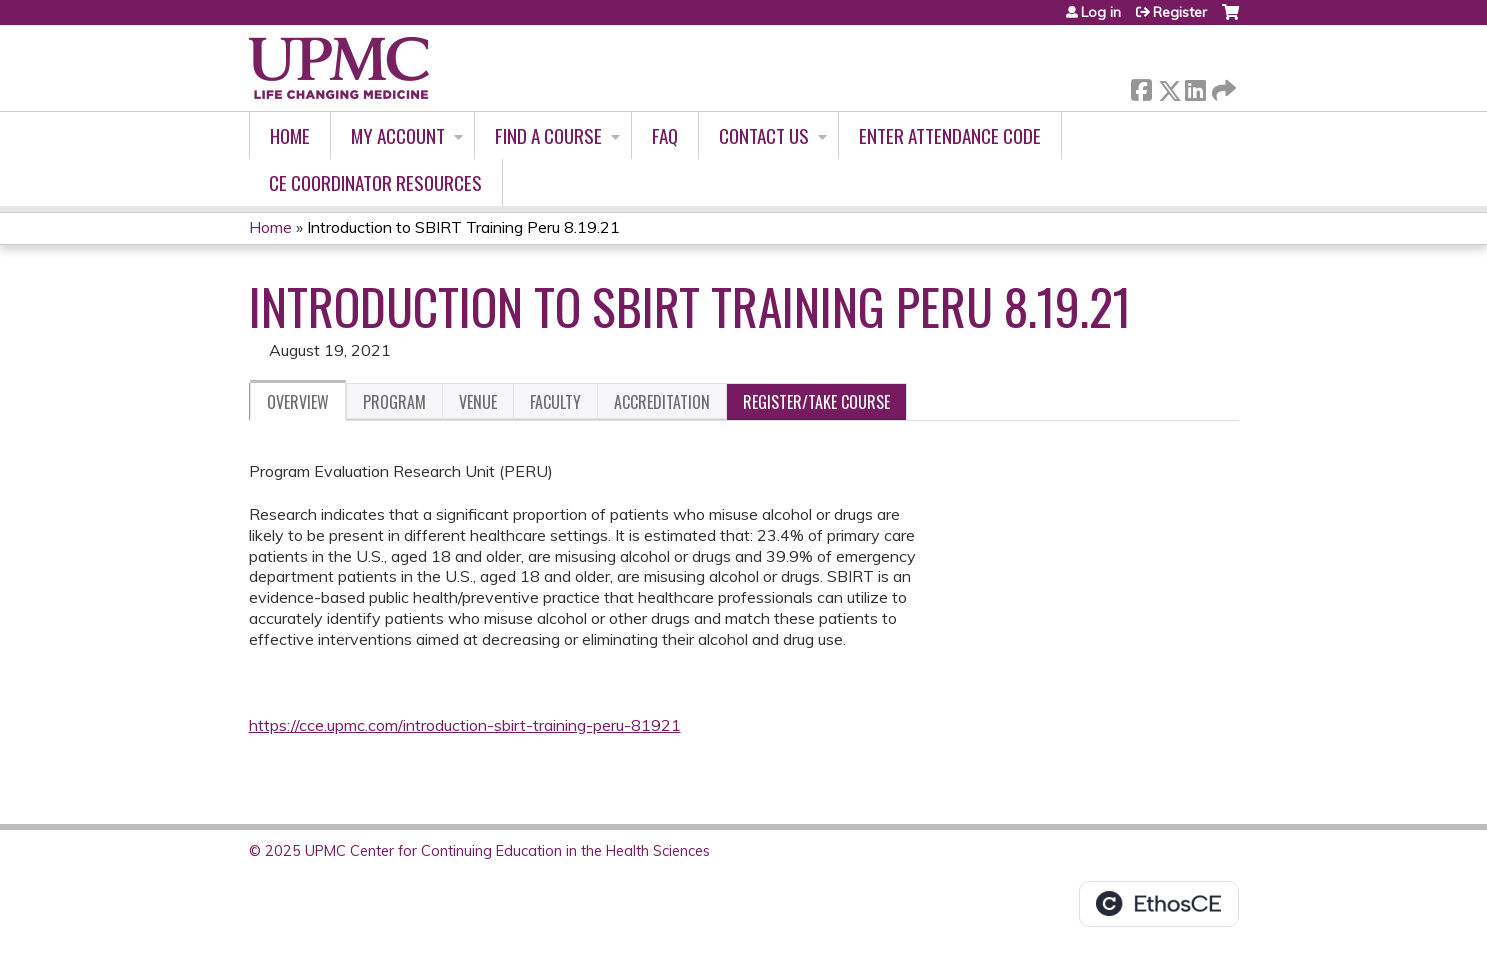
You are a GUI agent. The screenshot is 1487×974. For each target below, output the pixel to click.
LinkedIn (1195, 86)
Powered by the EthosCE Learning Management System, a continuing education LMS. (1159, 904)
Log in (1101, 12)
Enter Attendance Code (950, 135)
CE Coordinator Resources (375, 182)
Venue (478, 402)
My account (398, 135)
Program (394, 402)
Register (1180, 12)
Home (290, 135)
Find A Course (548, 135)
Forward (1222, 86)
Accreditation (662, 402)
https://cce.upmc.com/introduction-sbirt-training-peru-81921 (465, 725)
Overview (298, 402)
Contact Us (764, 135)
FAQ (665, 135)
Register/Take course (816, 402)
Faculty (555, 402)
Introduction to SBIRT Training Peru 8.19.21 (463, 227)
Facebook (1141, 86)
